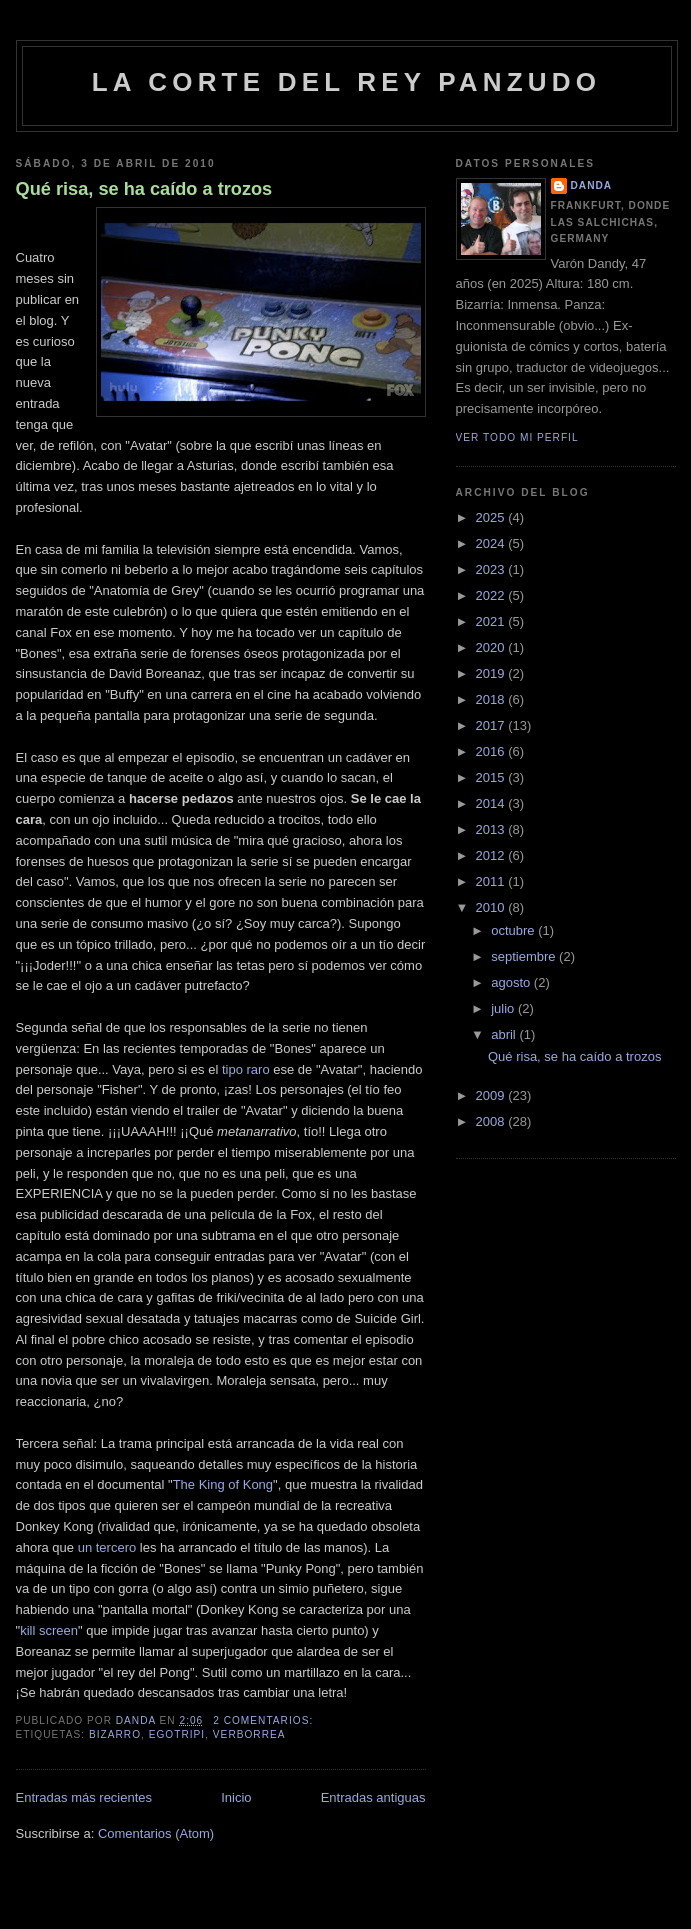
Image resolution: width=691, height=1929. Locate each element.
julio (504, 1008)
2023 (492, 569)
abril (505, 1034)
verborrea (249, 1734)
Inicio (236, 1797)
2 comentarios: (265, 1720)
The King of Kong (223, 1484)
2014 (492, 803)
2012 (492, 855)
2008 (492, 1121)
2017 (492, 725)
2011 (492, 881)
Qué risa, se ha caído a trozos (144, 189)
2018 (492, 699)
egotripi (177, 1734)
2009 (492, 1095)
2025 (492, 517)
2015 (492, 777)
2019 (492, 673)
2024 (492, 543)
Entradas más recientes (84, 1797)
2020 (492, 647)
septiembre (525, 956)
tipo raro (246, 1069)
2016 (492, 751)
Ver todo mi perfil (517, 437)
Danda (592, 185)
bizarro (115, 1734)
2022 (492, 595)
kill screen (49, 1630)
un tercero (107, 1547)
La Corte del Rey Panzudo (347, 82)
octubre (514, 930)
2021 (492, 621)
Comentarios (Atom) (156, 1833)
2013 (492, 829)
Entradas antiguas (373, 1797)
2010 (492, 907)
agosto (512, 982)
